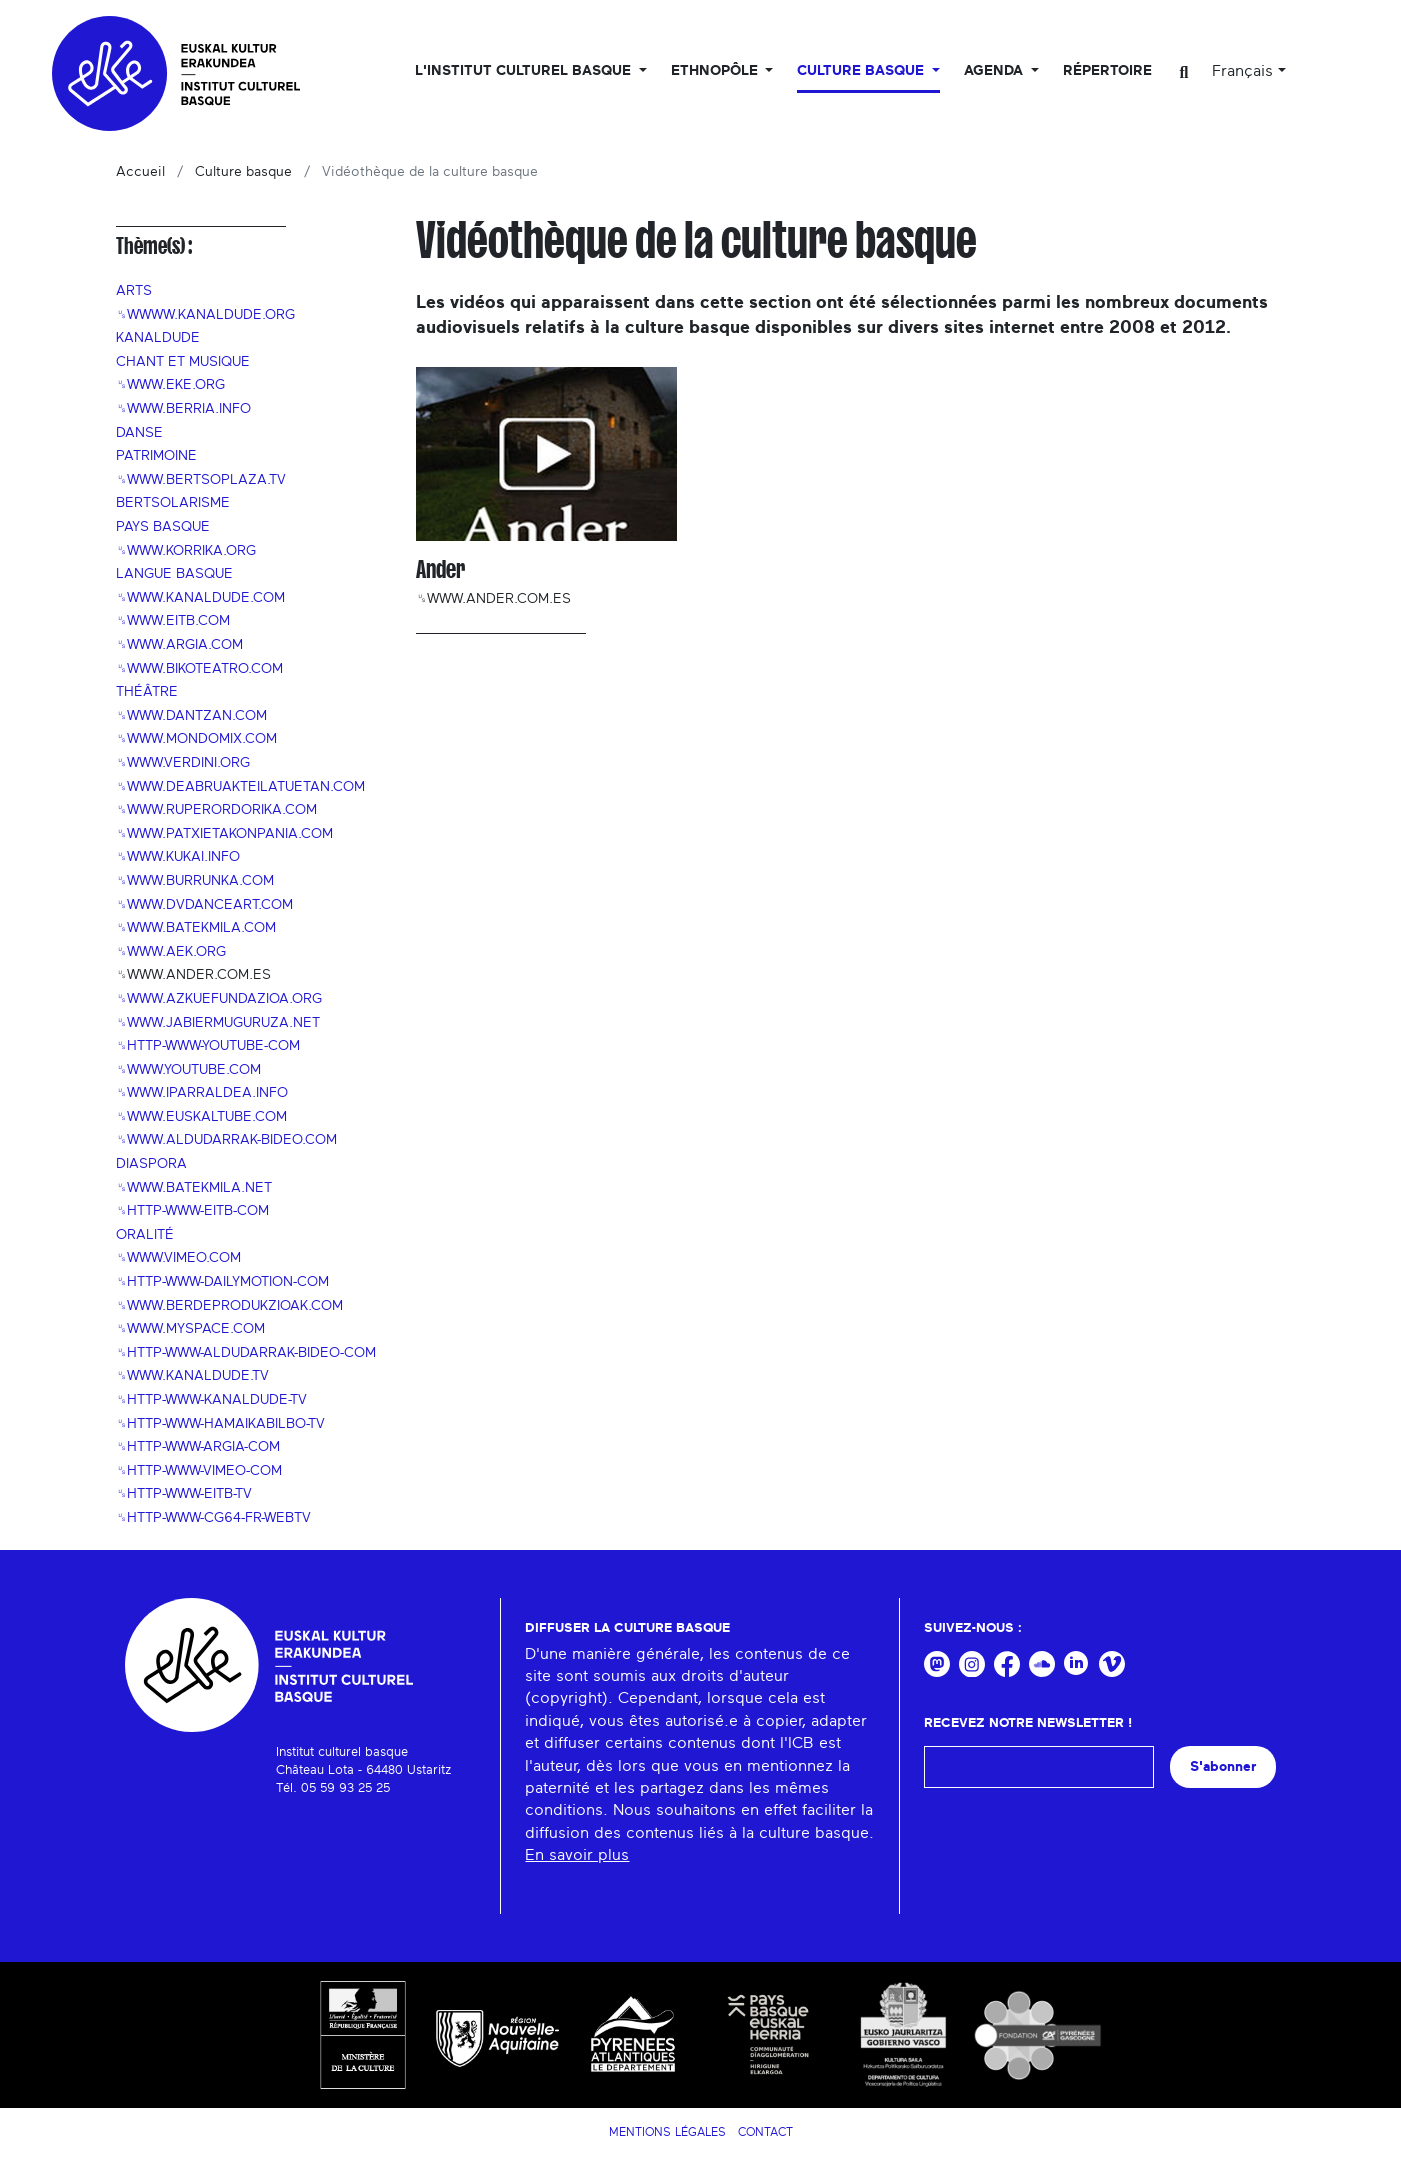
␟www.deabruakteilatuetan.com (240, 787)
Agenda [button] (995, 71)
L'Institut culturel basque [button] (525, 71)
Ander (440, 569)
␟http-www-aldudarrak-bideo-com (246, 1353)
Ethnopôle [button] (716, 71)
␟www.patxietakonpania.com (224, 834)
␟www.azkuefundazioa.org (219, 999)
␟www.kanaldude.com (200, 598)
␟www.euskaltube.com (201, 1117)
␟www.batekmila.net (194, 1188)
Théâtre (147, 692)
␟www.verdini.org (183, 763)
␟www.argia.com (179, 645)
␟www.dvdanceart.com (204, 905)
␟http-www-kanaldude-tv (211, 1400)
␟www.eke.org (170, 385)
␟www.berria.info (183, 409)
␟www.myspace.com (190, 1329)
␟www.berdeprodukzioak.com (229, 1306)
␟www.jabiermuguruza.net (218, 1023)
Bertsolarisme (173, 503)
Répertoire (1107, 71)
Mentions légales (667, 2132)
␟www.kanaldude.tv (192, 1376)
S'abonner (1223, 1766)
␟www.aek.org (171, 952)
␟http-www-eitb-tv (184, 1494)
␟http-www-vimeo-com (199, 1471)
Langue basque (174, 574)
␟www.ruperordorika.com (216, 810)
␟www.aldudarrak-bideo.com (226, 1140)
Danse (139, 433)
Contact (765, 2132)
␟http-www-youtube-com (208, 1046)
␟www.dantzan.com (191, 716)
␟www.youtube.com (188, 1070)
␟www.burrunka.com (195, 881)
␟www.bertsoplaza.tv (201, 480)
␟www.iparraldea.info (202, 1093)
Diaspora (151, 1164)
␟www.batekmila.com (196, 928)
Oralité (145, 1235)
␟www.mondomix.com (196, 739)
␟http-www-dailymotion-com (222, 1282)
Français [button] (1242, 71)
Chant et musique (183, 362)
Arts (134, 291)
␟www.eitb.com (173, 621)
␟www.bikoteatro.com (199, 669)
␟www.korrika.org (186, 551)
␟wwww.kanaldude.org (205, 315)
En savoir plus (577, 1855)
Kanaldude (158, 338)
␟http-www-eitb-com (192, 1211)
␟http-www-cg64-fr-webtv (213, 1518)
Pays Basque (163, 527)
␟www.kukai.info (178, 857)
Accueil (140, 172)
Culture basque (243, 172)
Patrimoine (156, 456)
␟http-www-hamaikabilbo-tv (220, 1424)
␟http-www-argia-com (198, 1447)
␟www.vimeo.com (178, 1258)
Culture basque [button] (862, 71)
